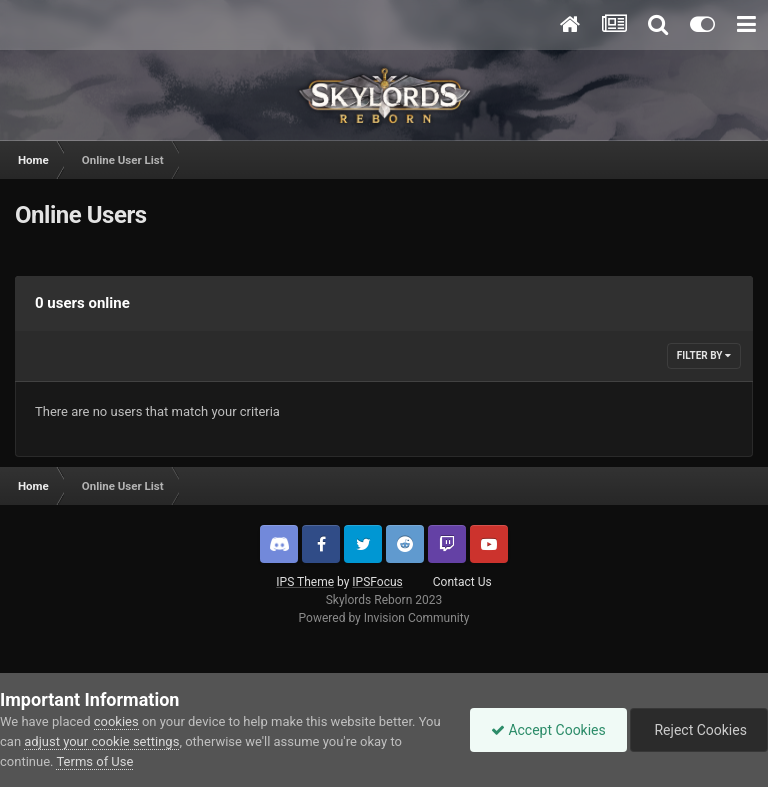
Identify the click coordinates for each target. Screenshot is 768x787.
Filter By (704, 355)
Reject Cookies (699, 730)
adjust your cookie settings (101, 741)
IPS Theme (305, 582)
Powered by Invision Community (384, 618)
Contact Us (462, 582)
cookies (116, 721)
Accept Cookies (548, 730)
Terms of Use (94, 761)
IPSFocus (377, 582)
